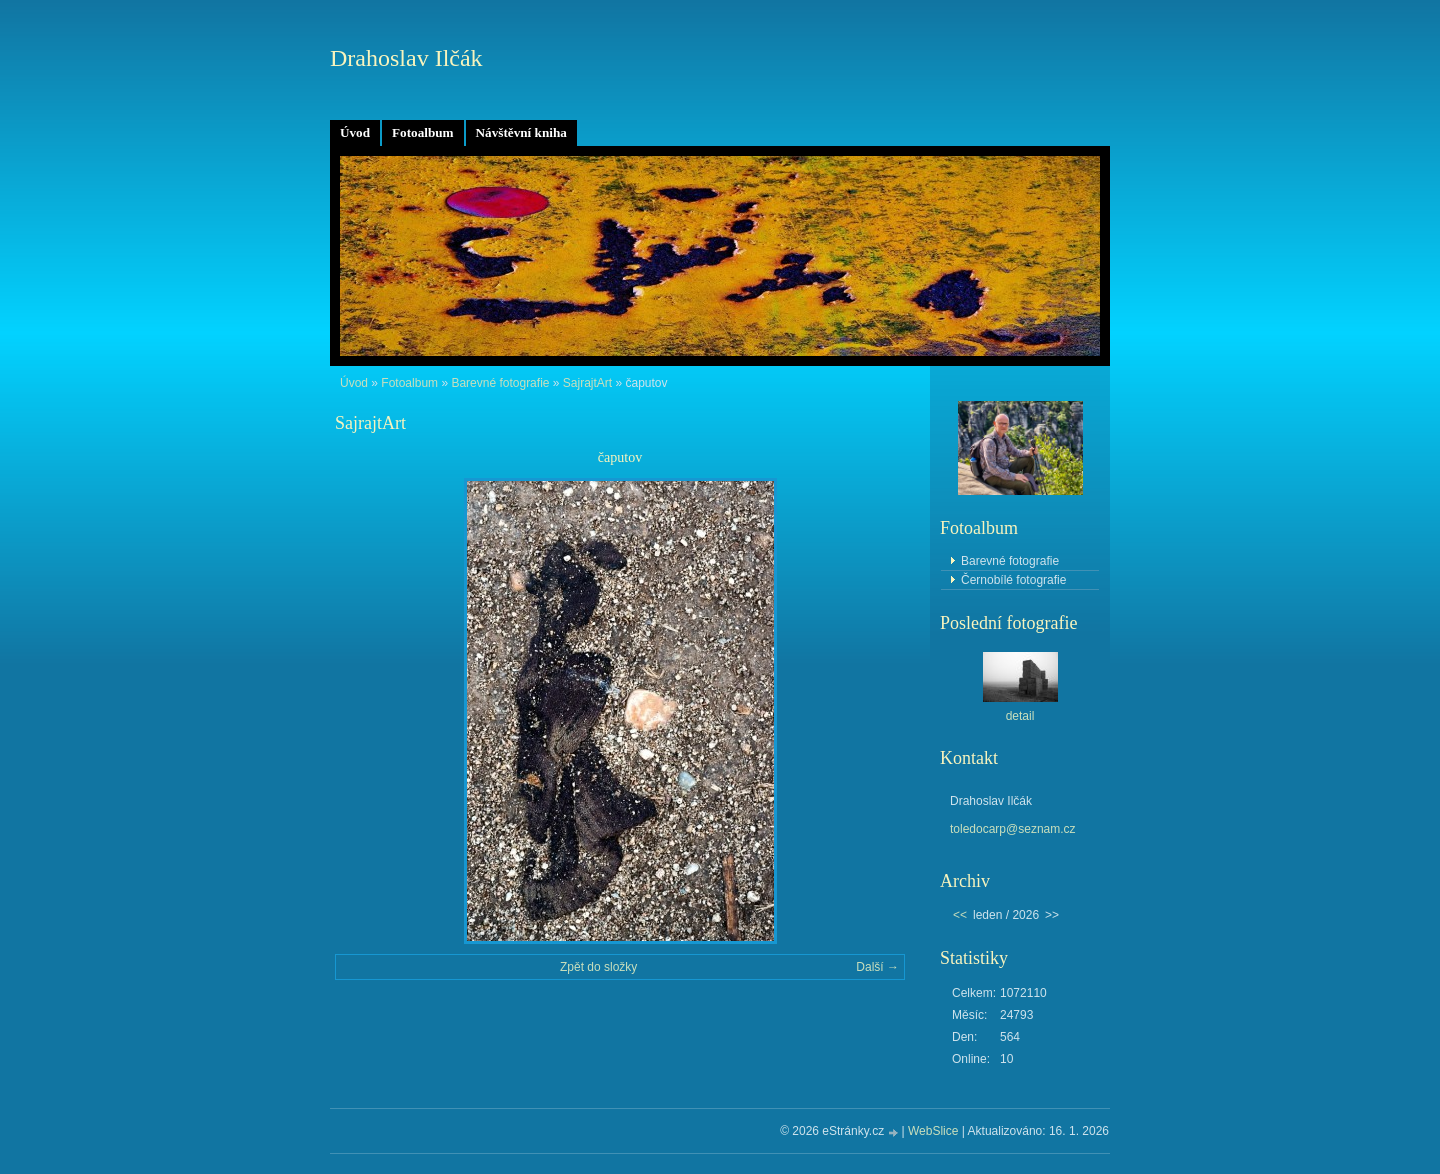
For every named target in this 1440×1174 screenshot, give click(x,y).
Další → (877, 967)
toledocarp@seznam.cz (1013, 829)
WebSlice (933, 1131)
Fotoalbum (423, 132)
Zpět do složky (598, 967)
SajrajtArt (587, 383)
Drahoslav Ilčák (406, 58)
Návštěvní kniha (521, 132)
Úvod (355, 132)
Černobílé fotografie (1013, 580)
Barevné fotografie (500, 383)
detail (1020, 716)
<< (960, 915)
